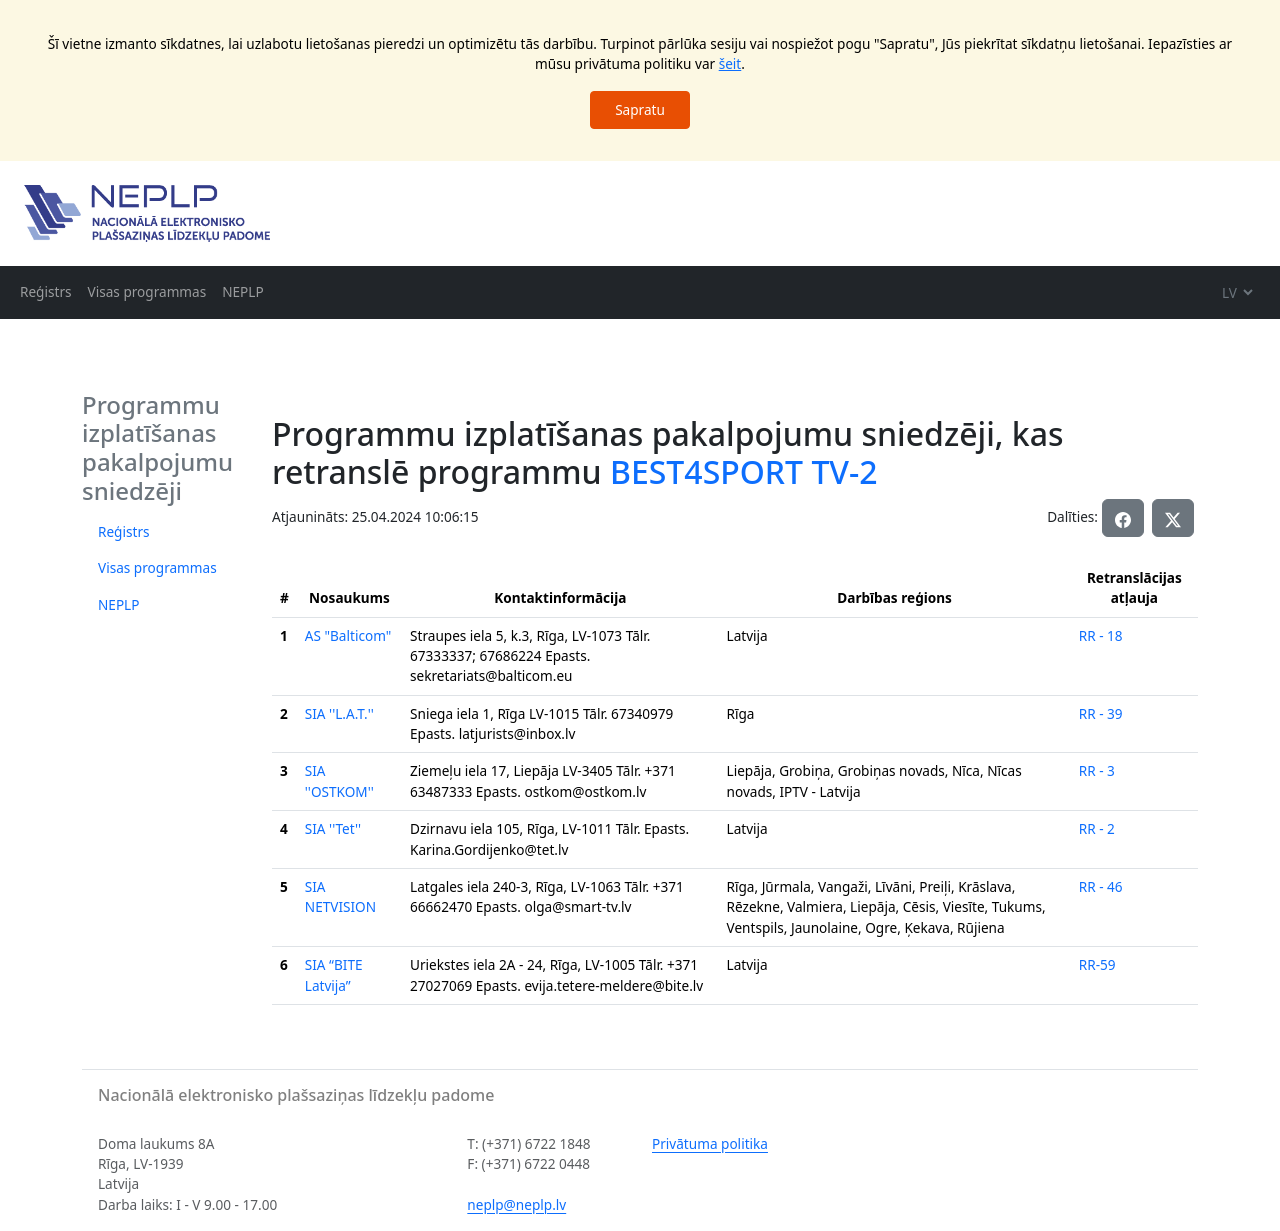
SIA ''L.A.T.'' (339, 713)
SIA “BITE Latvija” (334, 974)
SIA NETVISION (340, 896)
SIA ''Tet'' (333, 828)
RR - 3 (1097, 770)
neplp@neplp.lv (516, 1204)
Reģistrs (46, 291)
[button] (1173, 518)
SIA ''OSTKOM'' (339, 780)
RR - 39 (1101, 713)
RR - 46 (1101, 886)
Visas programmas (147, 291)
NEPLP (242, 291)
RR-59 (1097, 964)
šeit (730, 63)
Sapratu (640, 109)
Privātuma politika (710, 1143)
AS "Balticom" (348, 635)
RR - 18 (1101, 635)
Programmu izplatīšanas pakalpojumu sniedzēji (157, 447)
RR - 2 (1097, 828)
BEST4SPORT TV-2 (744, 471)
